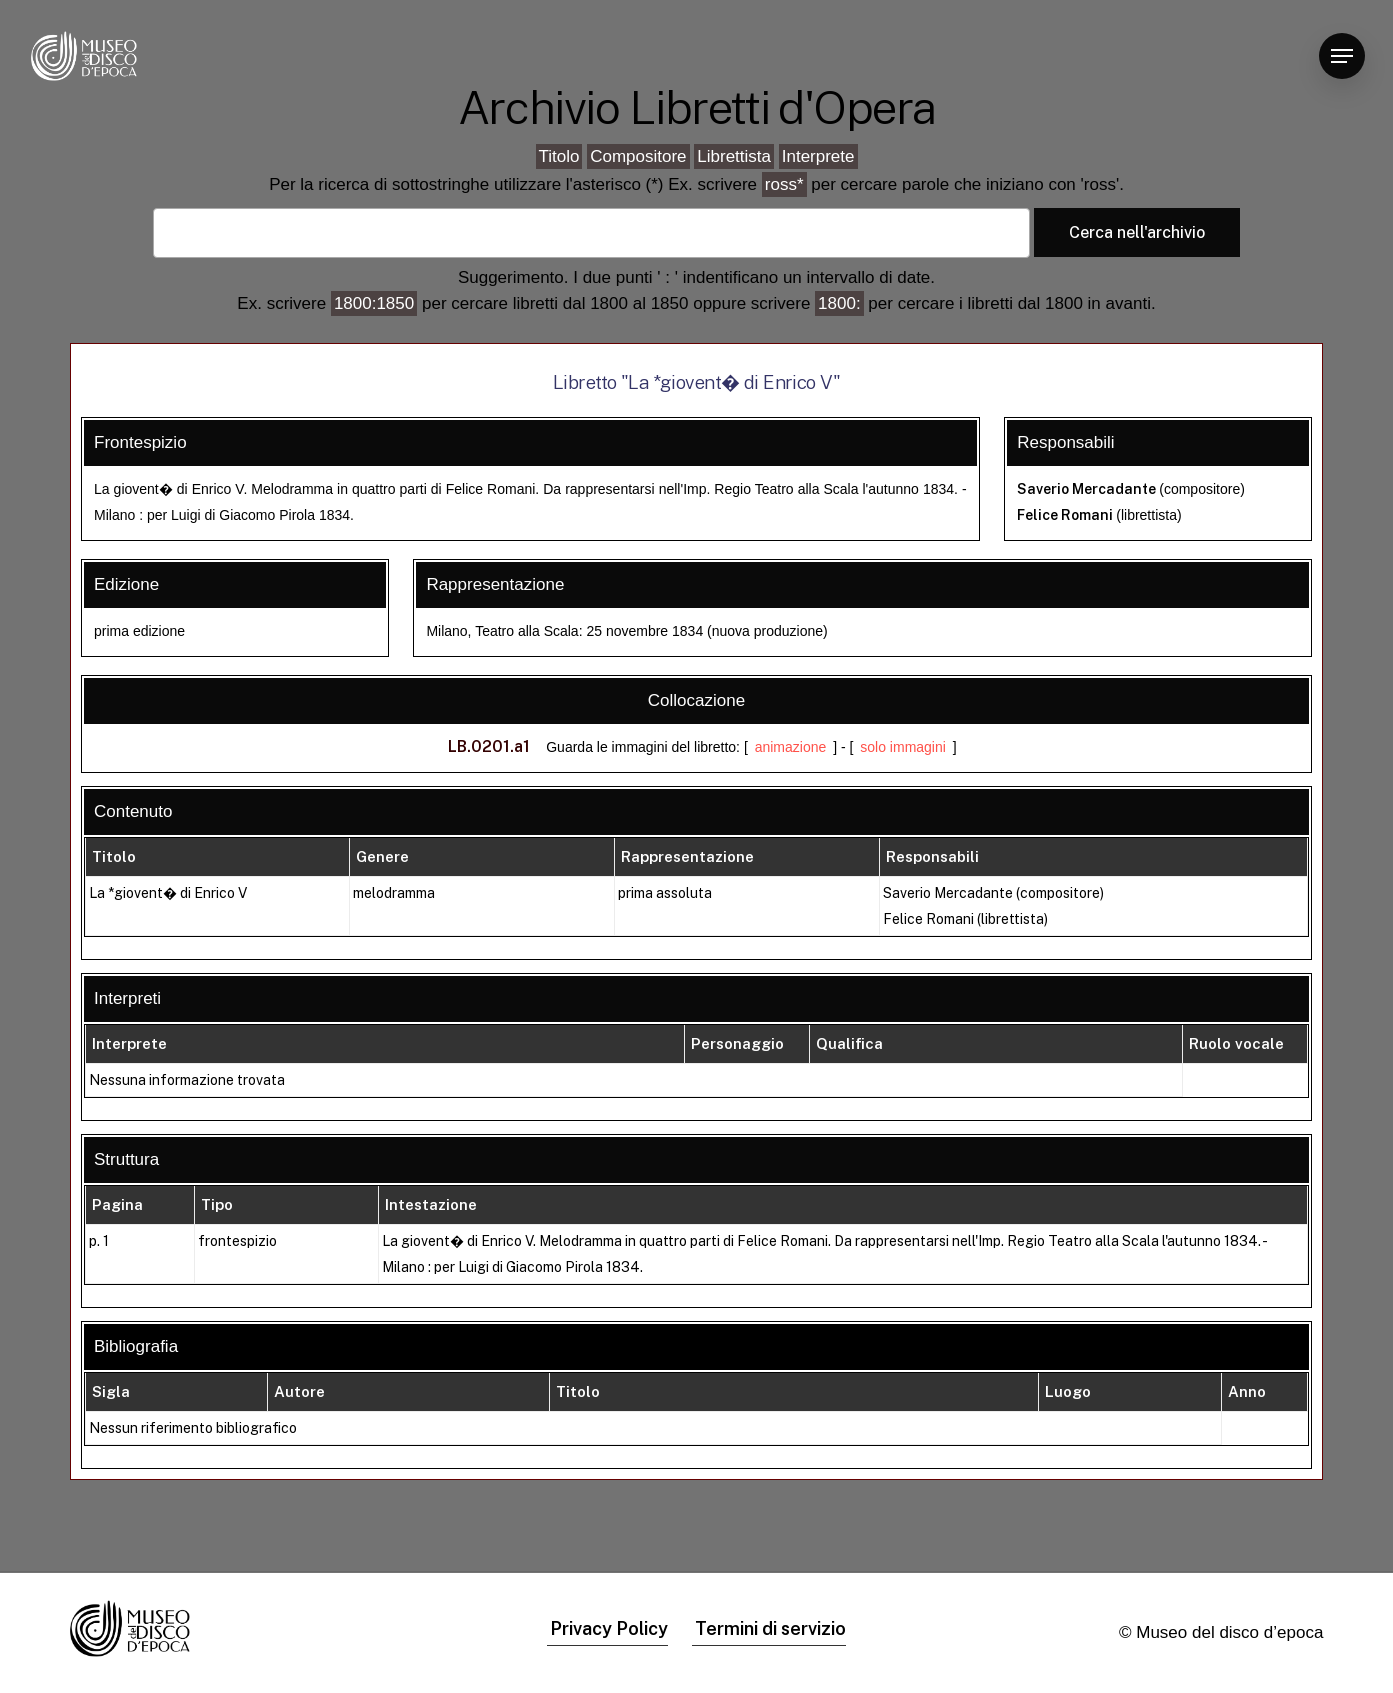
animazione (791, 747)
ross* (784, 184)
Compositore (638, 156)
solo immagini (903, 747)
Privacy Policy (609, 1628)
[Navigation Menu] (1342, 56)
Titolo (559, 156)
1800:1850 (374, 303)
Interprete (818, 156)
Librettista (734, 156)
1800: (839, 303)
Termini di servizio (770, 1628)
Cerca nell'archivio (1137, 232)
